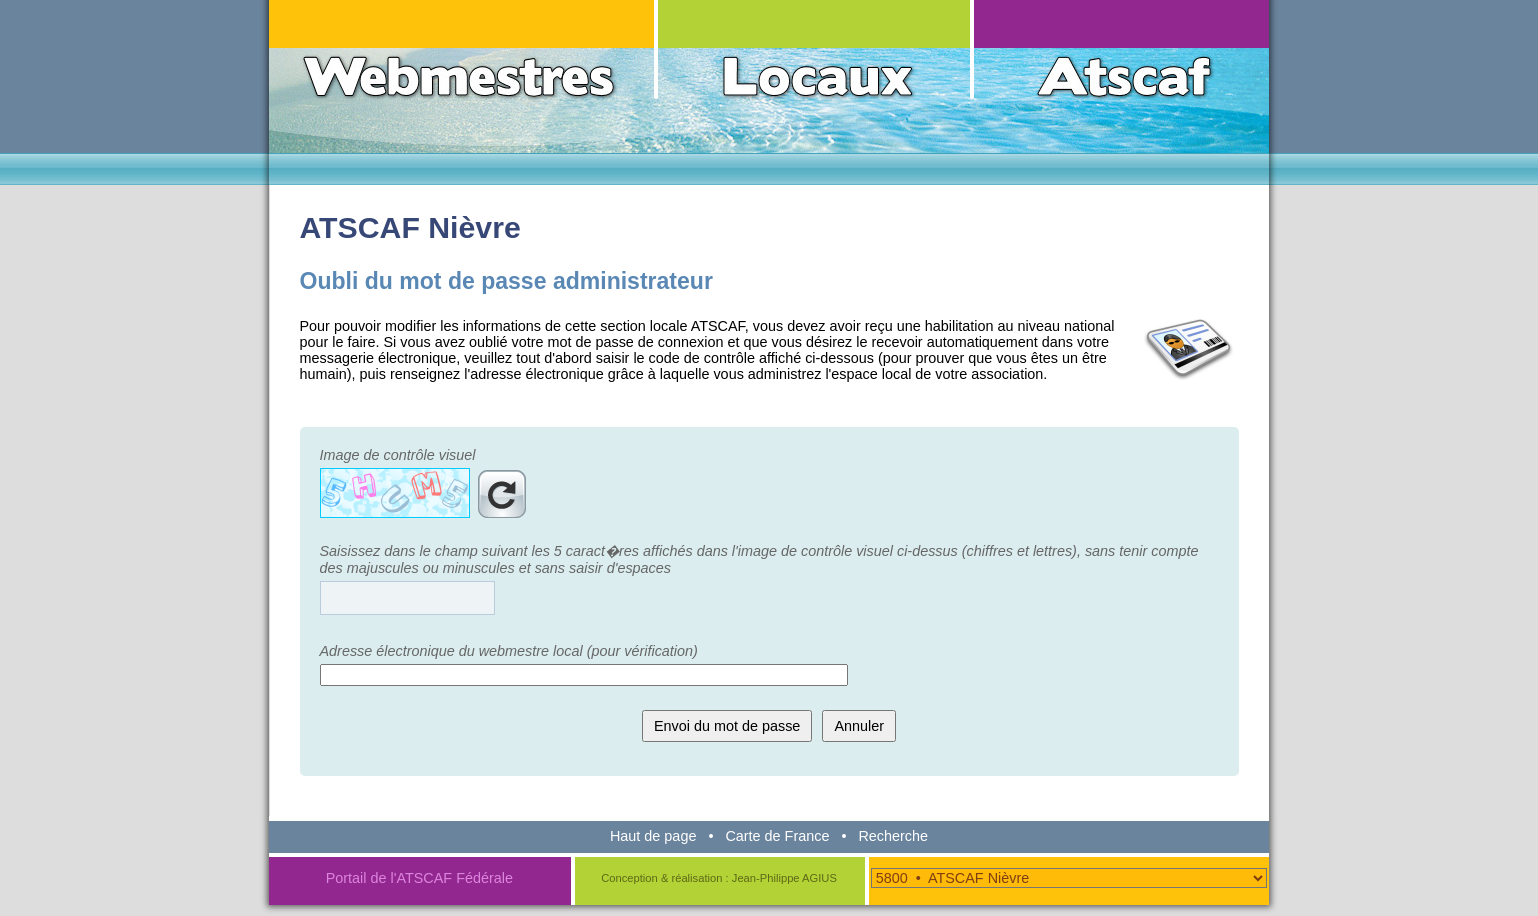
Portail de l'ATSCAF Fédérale (419, 878)
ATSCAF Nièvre (410, 227)
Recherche (893, 836)
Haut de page (653, 836)
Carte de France (777, 836)
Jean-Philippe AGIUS (784, 878)
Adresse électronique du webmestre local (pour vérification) (509, 651)
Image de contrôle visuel (398, 455)
